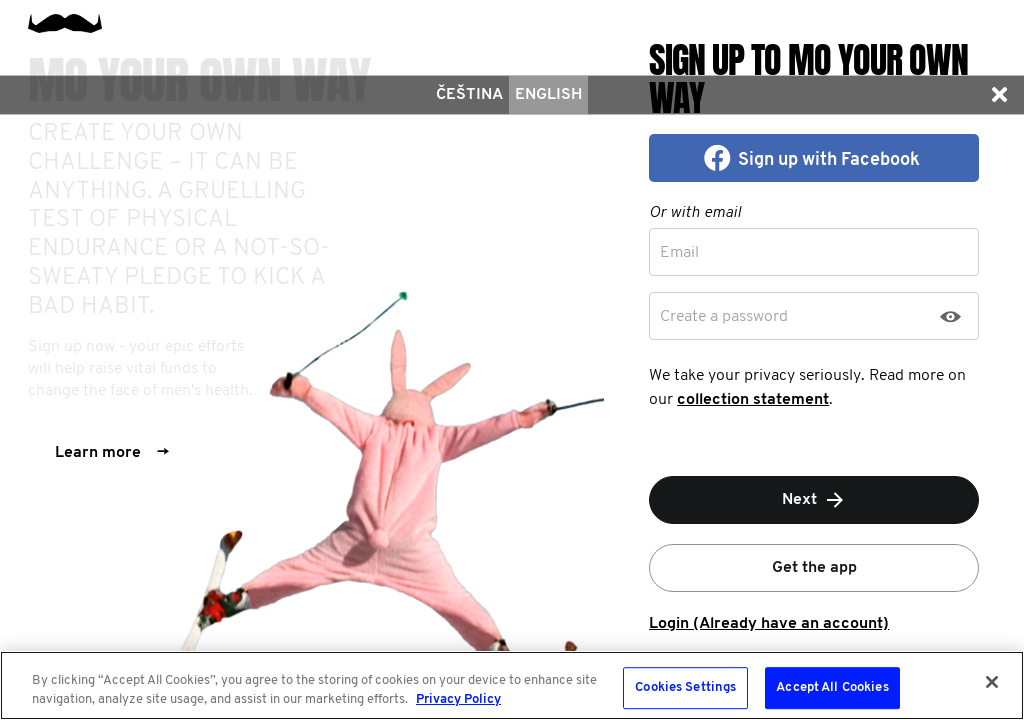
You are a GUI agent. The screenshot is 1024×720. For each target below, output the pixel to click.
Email (679, 253)
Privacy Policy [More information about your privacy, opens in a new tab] (458, 699)
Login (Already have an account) (769, 624)
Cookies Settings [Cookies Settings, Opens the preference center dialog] (685, 688)
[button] (999, 95)
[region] (512, 685)
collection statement (753, 400)
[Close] (992, 682)
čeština (469, 95)
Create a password (724, 317)
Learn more (112, 453)
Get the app (814, 568)
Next (814, 500)
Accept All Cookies (832, 688)
